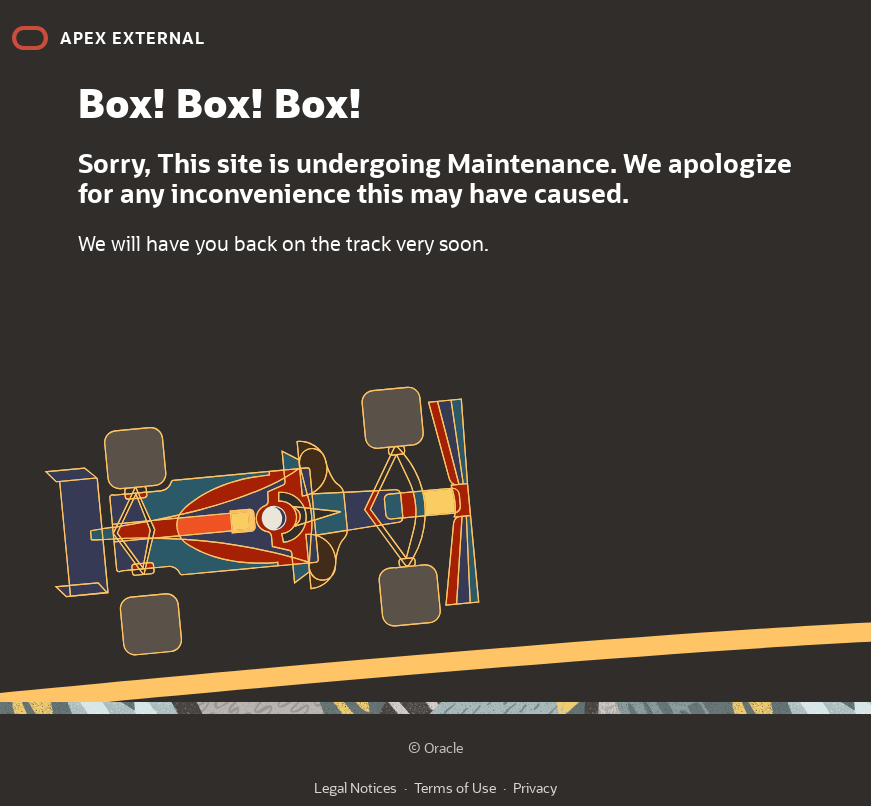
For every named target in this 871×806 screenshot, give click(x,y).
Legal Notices (355, 787)
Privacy (535, 787)
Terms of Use (455, 787)
